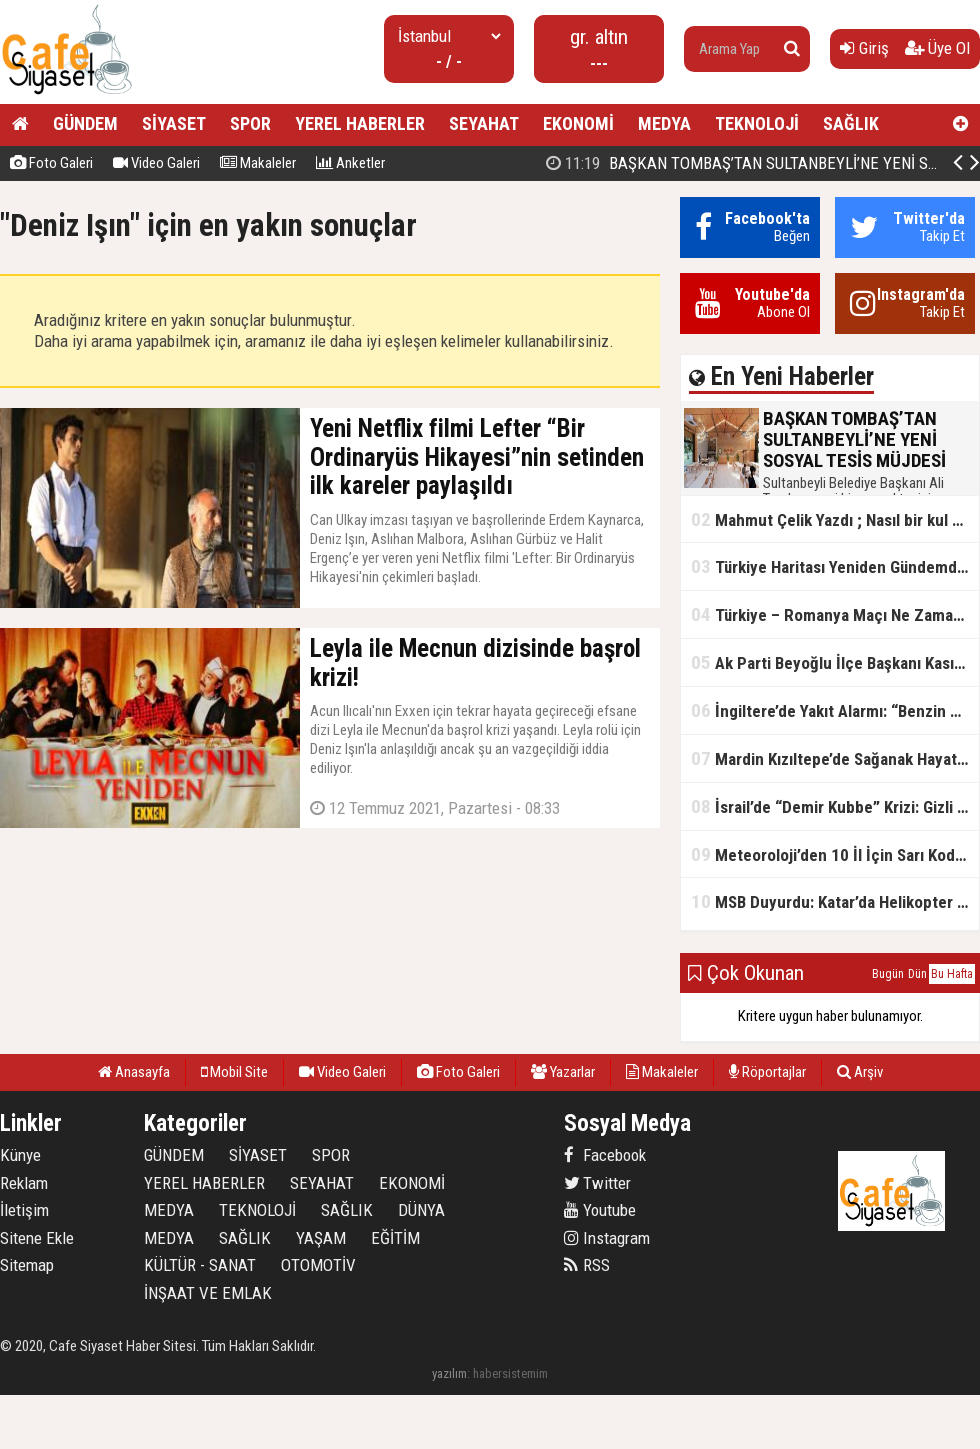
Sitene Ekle (37, 1238)
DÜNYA (421, 1210)
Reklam (24, 1183)
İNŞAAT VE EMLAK (208, 1293)
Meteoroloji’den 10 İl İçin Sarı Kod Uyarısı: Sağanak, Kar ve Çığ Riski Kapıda (835, 854)
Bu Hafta (952, 974)
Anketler (350, 163)
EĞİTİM (395, 1238)
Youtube (600, 1210)
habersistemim (510, 1373)
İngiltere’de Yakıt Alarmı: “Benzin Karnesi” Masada (835, 710)
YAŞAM (321, 1238)
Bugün (888, 974)
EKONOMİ (578, 123)
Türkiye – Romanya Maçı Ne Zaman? (830, 614)
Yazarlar (563, 1072)
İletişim (24, 1210)
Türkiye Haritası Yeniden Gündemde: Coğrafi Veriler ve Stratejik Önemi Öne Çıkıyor (835, 566)
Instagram (607, 1238)
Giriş (864, 48)
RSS (587, 1265)
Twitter (597, 1183)
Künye (20, 1155)
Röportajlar (767, 1072)
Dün (917, 974)
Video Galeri (156, 163)
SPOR (250, 123)
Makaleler (258, 163)
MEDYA (664, 123)
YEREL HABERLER (360, 123)
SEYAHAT (484, 123)
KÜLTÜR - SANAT (200, 1265)
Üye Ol (937, 48)
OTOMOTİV (318, 1265)
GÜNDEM (85, 123)
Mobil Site (234, 1072)
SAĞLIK (851, 123)
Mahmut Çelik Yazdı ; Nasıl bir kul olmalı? (835, 519)
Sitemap (27, 1265)
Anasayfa (134, 1072)
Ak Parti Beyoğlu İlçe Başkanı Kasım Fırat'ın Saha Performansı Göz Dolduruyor (835, 662)
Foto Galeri (51, 163)
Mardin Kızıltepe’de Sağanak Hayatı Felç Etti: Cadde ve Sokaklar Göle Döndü (835, 758)
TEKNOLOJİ (757, 123)
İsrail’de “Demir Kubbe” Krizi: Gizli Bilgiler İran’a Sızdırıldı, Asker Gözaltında (835, 806)
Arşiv (860, 1072)
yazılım (449, 1373)
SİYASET (174, 123)
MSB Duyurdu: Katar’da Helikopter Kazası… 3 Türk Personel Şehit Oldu (835, 901)
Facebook (605, 1155)
